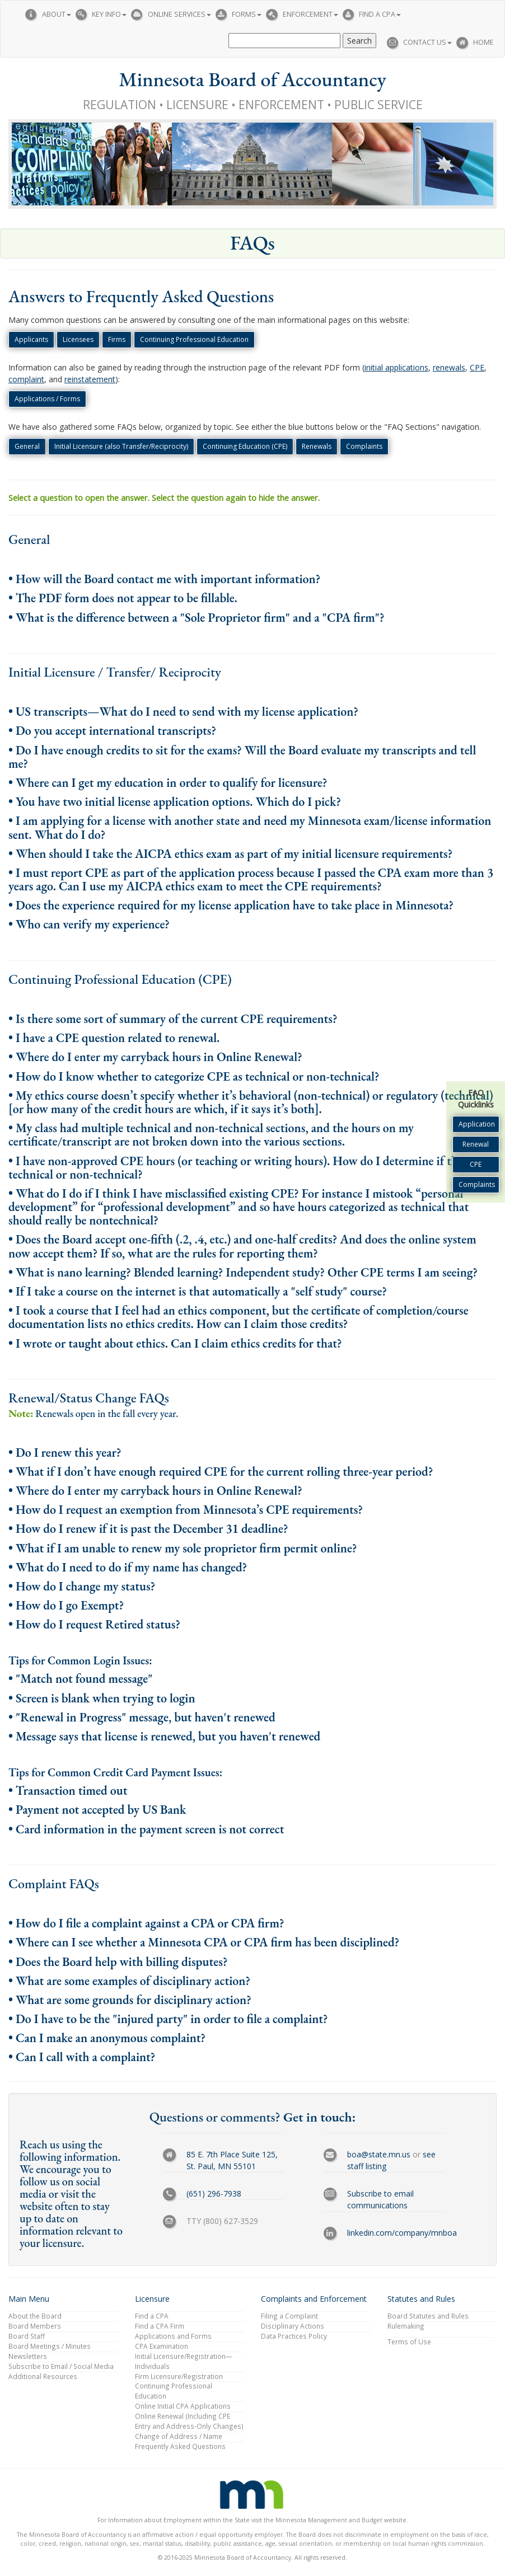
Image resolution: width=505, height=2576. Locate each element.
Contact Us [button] (427, 42)
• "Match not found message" (80, 1679)
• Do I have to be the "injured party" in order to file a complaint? (168, 2019)
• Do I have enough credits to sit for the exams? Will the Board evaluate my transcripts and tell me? (242, 757)
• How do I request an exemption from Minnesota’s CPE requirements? (185, 1510)
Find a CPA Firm (159, 2325)
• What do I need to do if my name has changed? (127, 1567)
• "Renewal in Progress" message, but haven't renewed (141, 1717)
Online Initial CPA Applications (183, 2405)
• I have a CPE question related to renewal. (113, 1038)
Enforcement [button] (310, 14)
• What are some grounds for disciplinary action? (129, 2000)
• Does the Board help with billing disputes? (117, 1962)
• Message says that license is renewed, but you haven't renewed (164, 1736)
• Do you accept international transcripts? (112, 730)
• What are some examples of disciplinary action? (129, 1981)
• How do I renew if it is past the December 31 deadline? (148, 1529)
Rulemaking (405, 2325)
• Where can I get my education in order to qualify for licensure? (168, 783)
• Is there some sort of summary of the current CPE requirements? (173, 1019)
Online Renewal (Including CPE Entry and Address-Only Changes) (189, 2420)
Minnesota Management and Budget (328, 2520)
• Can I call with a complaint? (81, 2057)
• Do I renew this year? (64, 1452)
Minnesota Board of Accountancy (252, 79)
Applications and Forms (173, 2335)
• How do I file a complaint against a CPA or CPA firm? (146, 1923)
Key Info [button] (109, 14)
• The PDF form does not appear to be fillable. (122, 598)
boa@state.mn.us (378, 2154)
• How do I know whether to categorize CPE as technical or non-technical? (193, 1076)
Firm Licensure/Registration (179, 2376)
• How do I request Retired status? (94, 1624)
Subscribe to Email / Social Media (61, 2366)
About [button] (56, 14)
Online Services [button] (179, 14)
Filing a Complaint (289, 2315)
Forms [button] (246, 14)
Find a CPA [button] (380, 14)
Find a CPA (152, 2315)
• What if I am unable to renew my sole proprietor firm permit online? (182, 1548)
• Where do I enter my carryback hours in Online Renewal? (155, 1057)
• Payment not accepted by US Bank (97, 1809)
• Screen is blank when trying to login (101, 1698)
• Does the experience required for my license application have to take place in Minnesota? (230, 905)
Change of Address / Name (178, 2436)
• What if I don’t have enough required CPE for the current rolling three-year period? (220, 1471)
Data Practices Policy (294, 2335)
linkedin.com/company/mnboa (402, 2232)
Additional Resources (42, 2376)
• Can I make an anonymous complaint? (106, 2038)
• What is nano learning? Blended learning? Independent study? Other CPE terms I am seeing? (243, 1272)
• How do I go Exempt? (66, 1605)
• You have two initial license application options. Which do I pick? (174, 802)
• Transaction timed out (68, 1790)
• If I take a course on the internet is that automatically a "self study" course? (197, 1291)
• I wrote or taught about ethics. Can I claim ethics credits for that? (175, 1343)
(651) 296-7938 (213, 2193)
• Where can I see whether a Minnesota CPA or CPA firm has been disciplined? (203, 1942)
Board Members (34, 2325)
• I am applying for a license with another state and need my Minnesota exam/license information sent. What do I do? (249, 827)
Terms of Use (409, 2341)
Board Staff (26, 2335)
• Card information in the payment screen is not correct (146, 1829)
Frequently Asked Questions (180, 2446)
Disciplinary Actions (292, 2325)
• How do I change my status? (81, 1586)
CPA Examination (161, 2346)
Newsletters (27, 2356)
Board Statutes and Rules (428, 2315)
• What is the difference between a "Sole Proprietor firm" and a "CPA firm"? (196, 617)
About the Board (35, 2315)
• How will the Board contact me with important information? (164, 579)
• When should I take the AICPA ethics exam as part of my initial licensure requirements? (230, 854)
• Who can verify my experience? (89, 924)
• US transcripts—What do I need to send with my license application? (183, 711)
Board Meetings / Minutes (49, 2346)
